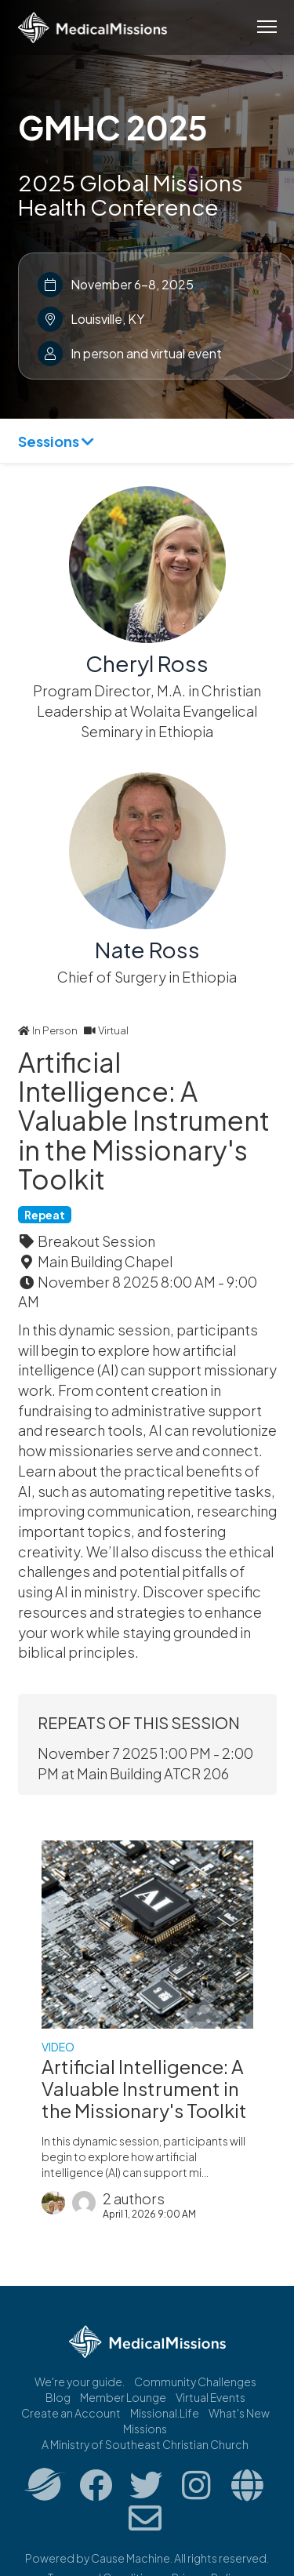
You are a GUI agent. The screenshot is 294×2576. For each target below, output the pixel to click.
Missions (145, 2429)
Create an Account (71, 2413)
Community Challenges (195, 2381)
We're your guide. (79, 2381)
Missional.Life (164, 2413)
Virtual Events (210, 2397)
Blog (58, 2397)
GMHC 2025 (113, 127)
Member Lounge (123, 2397)
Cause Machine (130, 2558)
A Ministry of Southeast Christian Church (145, 2444)
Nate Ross (147, 949)
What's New (239, 2413)
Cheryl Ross (147, 663)
